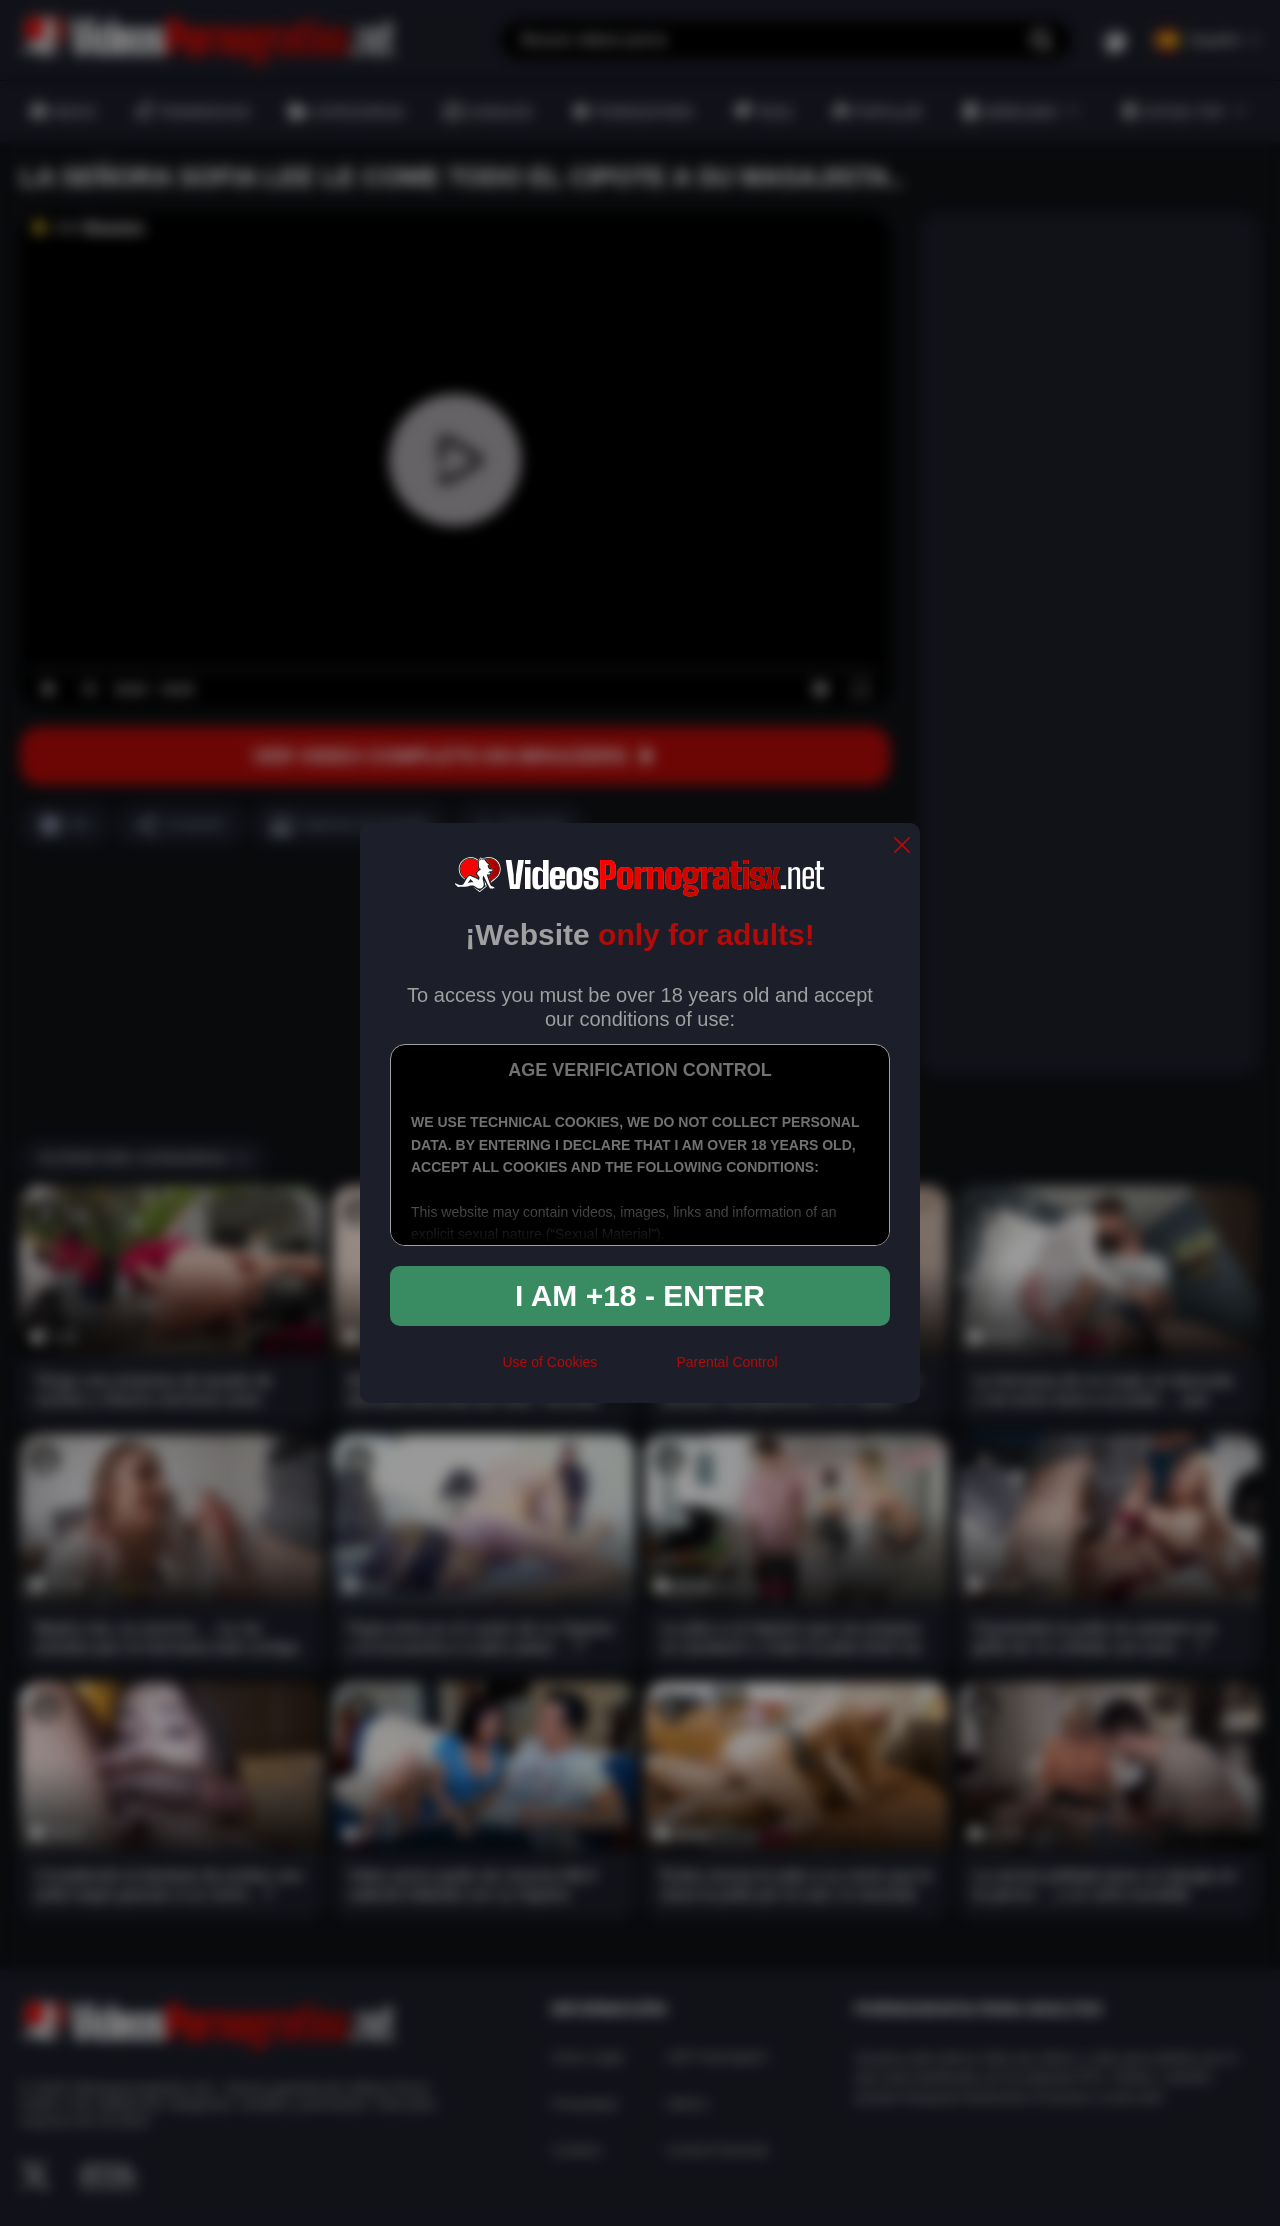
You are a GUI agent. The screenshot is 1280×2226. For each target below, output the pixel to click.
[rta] (636, 1371)
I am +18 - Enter (640, 1295)
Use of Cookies (549, 1362)
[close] (902, 846)
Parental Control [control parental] (726, 1362)
